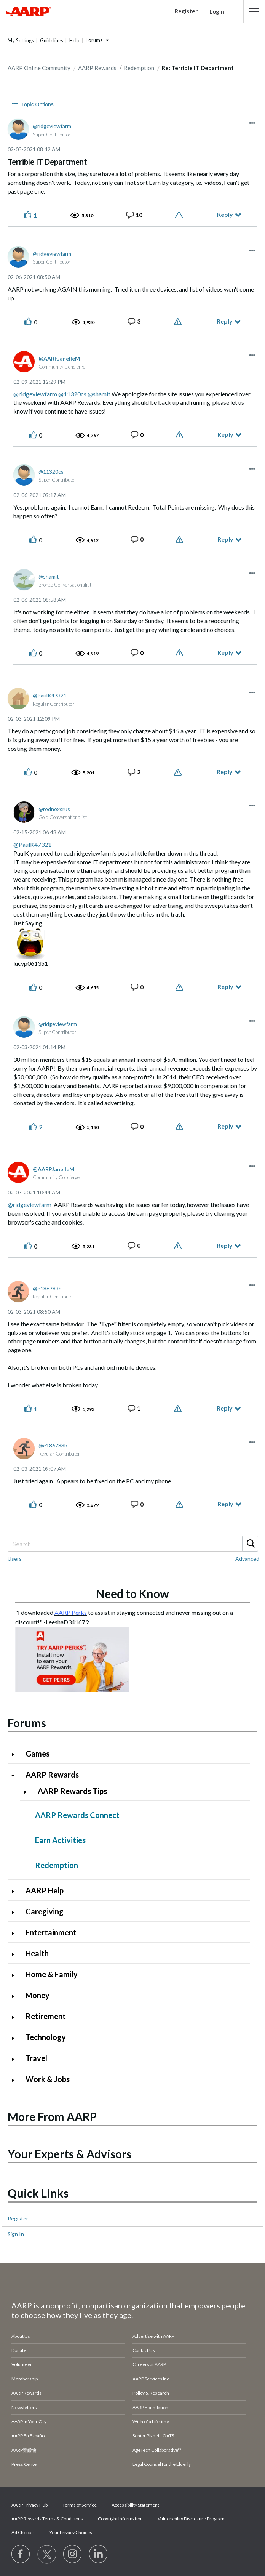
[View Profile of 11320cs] (51, 471)
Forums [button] (94, 40)
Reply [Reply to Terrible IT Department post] (225, 214)
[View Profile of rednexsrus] (54, 809)
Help (74, 40)
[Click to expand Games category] (16, 1754)
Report (180, 215)
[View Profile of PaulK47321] (50, 695)
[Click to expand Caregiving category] (16, 1912)
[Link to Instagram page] (72, 2554)
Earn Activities (60, 1840)
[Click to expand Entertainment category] (16, 1933)
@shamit (99, 394)
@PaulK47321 (32, 844)
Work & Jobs (48, 2079)
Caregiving (45, 1911)
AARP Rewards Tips (72, 1790)
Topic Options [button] (37, 104)
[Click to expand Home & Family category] (16, 1975)
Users (15, 1558)
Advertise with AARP (153, 2336)
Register (18, 2218)
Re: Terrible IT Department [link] (198, 67)
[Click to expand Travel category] (16, 2059)
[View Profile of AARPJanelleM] (59, 358)
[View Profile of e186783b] (47, 1288)
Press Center (24, 2464)
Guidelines (51, 40)
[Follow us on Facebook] (20, 2554)
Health (37, 1953)
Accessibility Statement (135, 2505)
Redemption (139, 67)
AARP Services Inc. (151, 2379)
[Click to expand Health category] (16, 1954)
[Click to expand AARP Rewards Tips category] (28, 1792)
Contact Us (143, 2350)
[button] (254, 11)
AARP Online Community (39, 67)
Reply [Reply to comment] (225, 321)
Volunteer (21, 2364)
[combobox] (132, 1544)
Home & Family (52, 1974)
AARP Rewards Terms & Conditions (47, 2518)
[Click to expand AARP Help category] (16, 1891)
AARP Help (45, 1890)
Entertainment (51, 1932)
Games (37, 1753)
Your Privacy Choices (70, 2532)
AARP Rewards (97, 67)
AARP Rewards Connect (77, 1814)
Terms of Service (79, 2505)
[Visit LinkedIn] (98, 2554)
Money (37, 1995)
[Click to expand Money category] (16, 1996)
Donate (18, 2350)
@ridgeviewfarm (35, 394)
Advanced (247, 1558)
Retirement (46, 2016)
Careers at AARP (149, 2364)
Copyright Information (120, 2518)
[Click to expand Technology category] (16, 2038)
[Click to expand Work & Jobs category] (16, 2080)
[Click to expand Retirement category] (16, 2017)
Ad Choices (23, 2532)
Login (216, 11)
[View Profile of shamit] (48, 576)
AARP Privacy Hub (29, 2505)
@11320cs (72, 394)
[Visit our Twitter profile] (46, 2554)
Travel (36, 2058)
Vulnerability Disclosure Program (191, 2518)
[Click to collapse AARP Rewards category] (16, 1775)
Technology (46, 2037)
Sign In (16, 2234)
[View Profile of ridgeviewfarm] (52, 126)
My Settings (21, 40)
